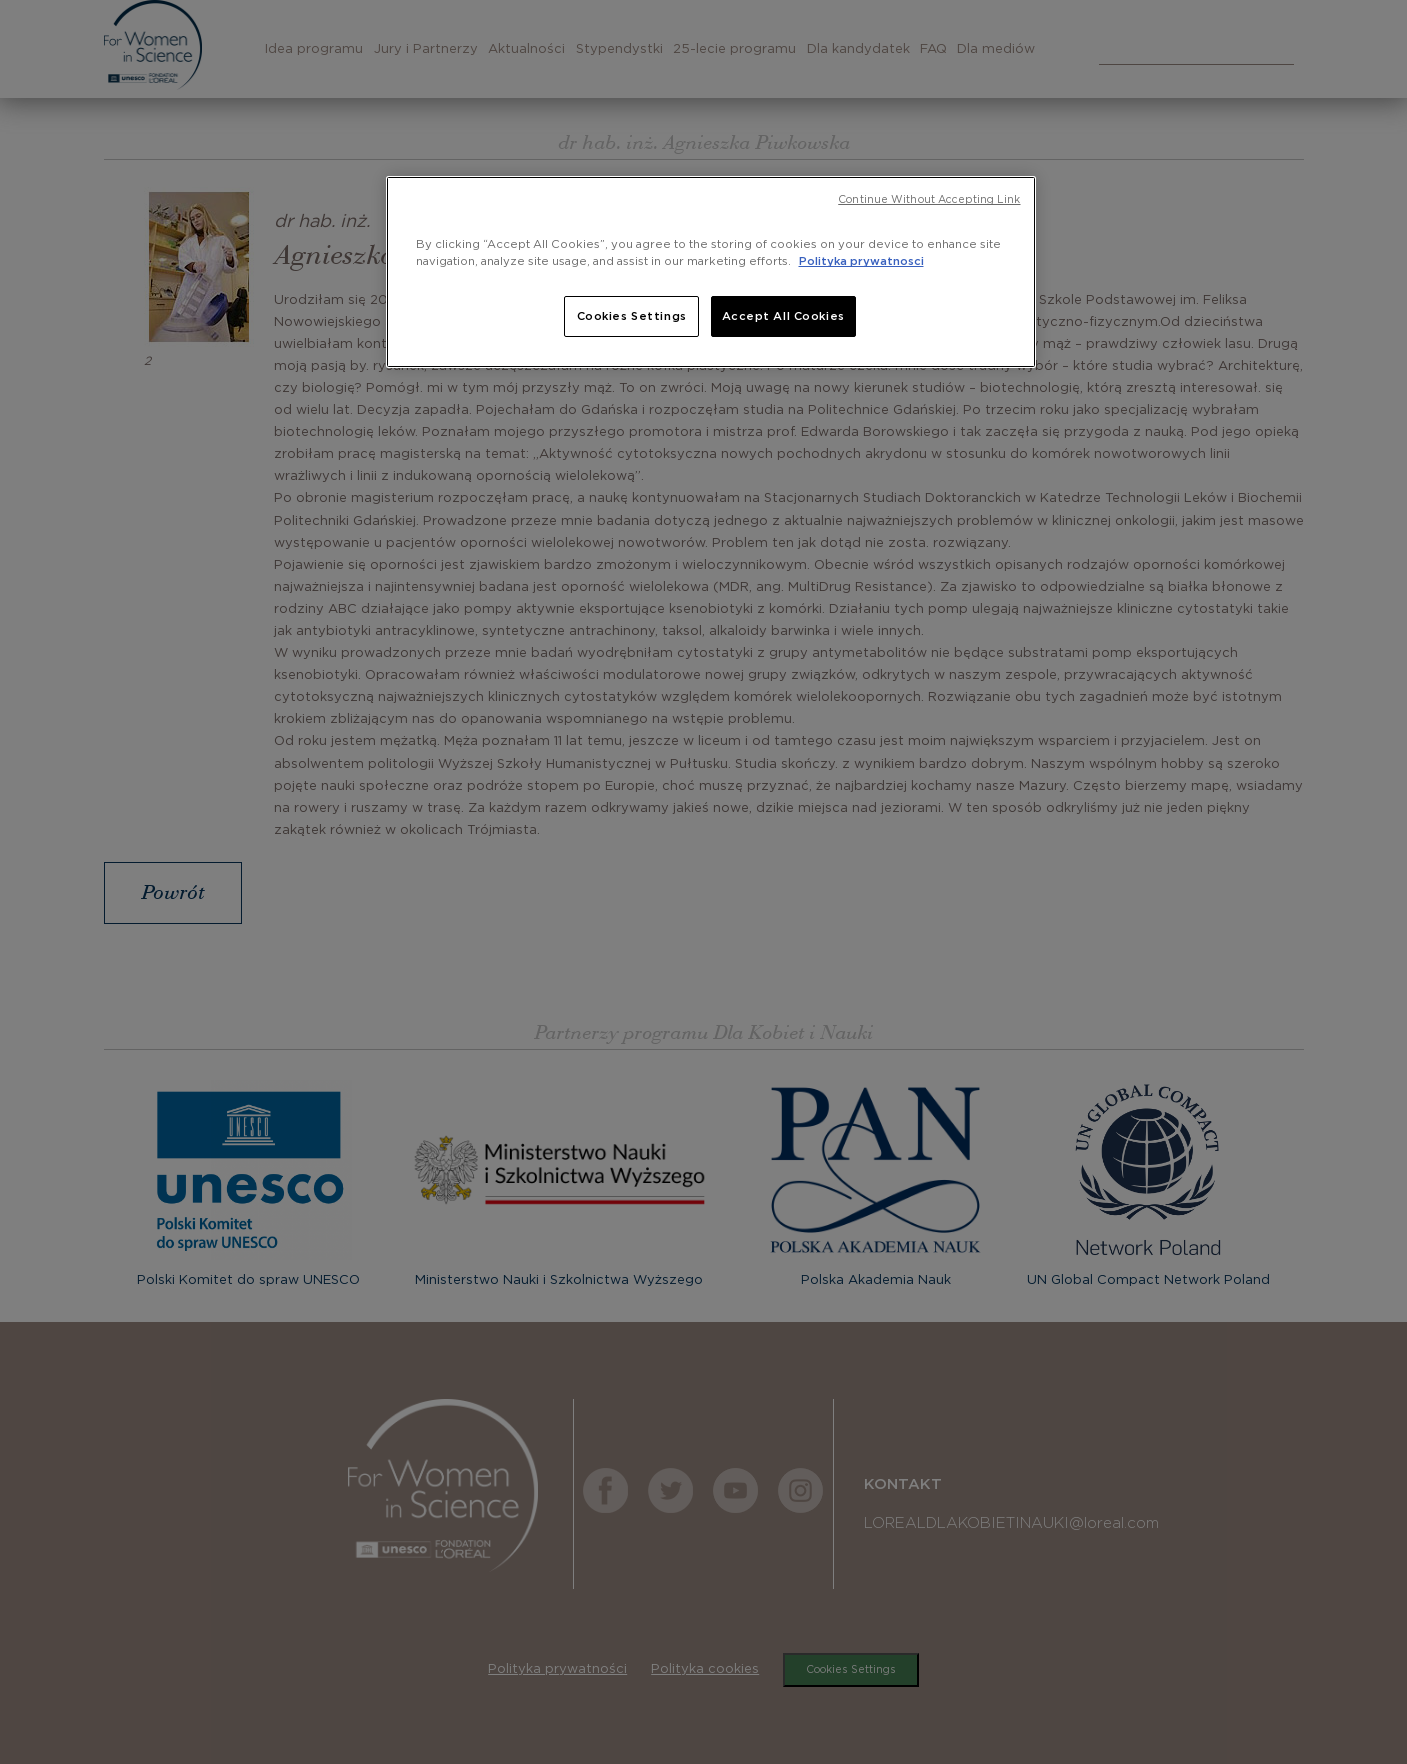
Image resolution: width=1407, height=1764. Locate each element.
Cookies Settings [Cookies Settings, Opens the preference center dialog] (632, 316)
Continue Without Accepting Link (929, 200)
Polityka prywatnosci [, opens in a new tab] (861, 261)
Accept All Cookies (783, 316)
